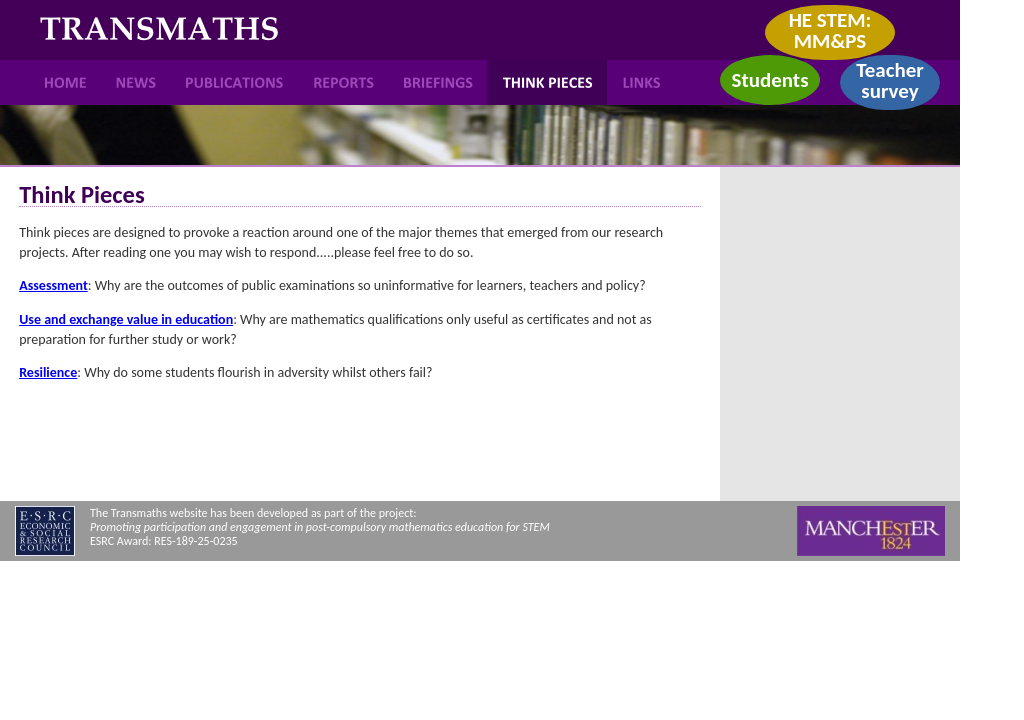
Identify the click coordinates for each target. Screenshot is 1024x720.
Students (769, 80)
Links (642, 82)
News (136, 82)
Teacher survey (890, 80)
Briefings (438, 82)
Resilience (48, 372)
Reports (345, 82)
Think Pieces (547, 82)
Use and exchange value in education (126, 319)
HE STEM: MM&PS (830, 30)
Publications (235, 82)
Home (66, 82)
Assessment (53, 285)
